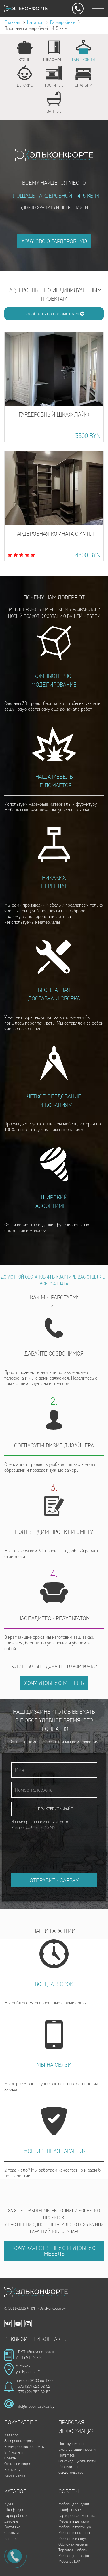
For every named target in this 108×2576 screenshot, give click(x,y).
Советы (10, 2458)
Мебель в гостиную (74, 2527)
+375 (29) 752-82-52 (33, 2392)
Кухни (9, 2504)
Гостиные (12, 2527)
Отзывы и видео (17, 2463)
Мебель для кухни (73, 2504)
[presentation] (55, 1846)
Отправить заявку (54, 1880)
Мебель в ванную (72, 2538)
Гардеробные (62, 22)
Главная (12, 22)
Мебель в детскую (73, 2521)
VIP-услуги (13, 2452)
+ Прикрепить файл (54, 1808)
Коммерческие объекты (24, 2446)
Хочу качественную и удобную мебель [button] (54, 2251)
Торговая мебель (72, 2550)
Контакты (12, 2469)
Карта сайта (14, 2475)
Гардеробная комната (76, 2515)
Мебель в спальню (74, 2532)
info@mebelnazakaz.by (35, 2406)
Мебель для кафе (73, 2555)
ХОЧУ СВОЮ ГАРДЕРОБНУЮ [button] (54, 241)
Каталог (35, 22)
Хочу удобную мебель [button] (54, 1683)
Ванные (10, 2538)
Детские (11, 2521)
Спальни (11, 2532)
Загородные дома (19, 2440)
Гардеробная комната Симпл (54, 533)
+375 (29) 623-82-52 (33, 2386)
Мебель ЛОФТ (70, 2561)
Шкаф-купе (14, 2509)
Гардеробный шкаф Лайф (54, 414)
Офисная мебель (73, 2544)
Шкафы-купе (69, 2509)
